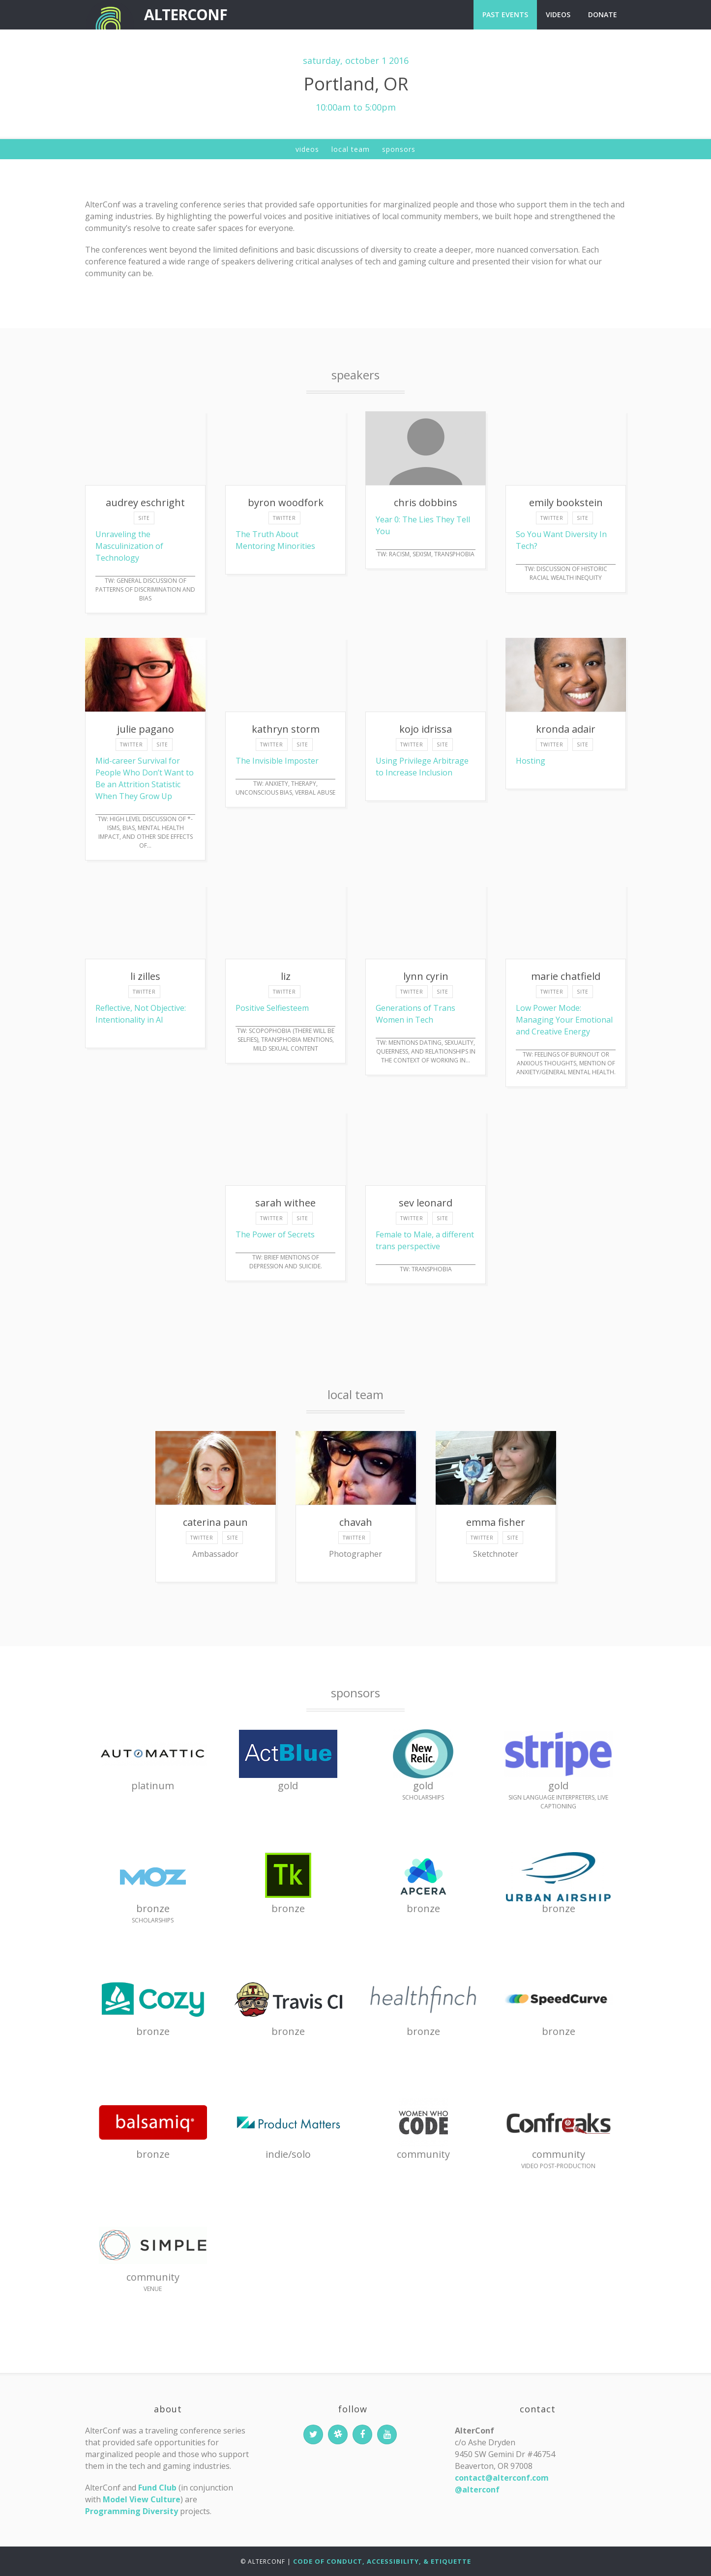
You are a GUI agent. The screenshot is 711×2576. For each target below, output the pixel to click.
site (144, 518)
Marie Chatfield (565, 976)
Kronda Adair (565, 729)
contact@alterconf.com (502, 2477)
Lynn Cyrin (425, 976)
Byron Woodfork (286, 502)
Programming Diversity (131, 2511)
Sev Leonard (425, 1202)
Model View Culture (141, 2499)
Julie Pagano (145, 729)
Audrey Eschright (145, 502)
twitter (284, 518)
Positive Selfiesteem (272, 1007)
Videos (558, 14)
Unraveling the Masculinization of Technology (129, 546)
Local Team (350, 149)
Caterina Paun (215, 1522)
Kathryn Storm (286, 729)
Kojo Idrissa (425, 729)
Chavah (355, 1522)
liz (286, 976)
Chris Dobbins (425, 502)
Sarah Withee (285, 1202)
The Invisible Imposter (277, 760)
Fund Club (157, 2487)
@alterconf (477, 2489)
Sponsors (398, 149)
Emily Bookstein (566, 502)
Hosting (530, 760)
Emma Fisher (495, 1522)
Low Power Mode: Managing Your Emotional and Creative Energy (564, 1019)
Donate (602, 14)
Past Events (505, 14)
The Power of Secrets (275, 1234)
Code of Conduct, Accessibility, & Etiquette (382, 2561)
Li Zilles (145, 976)
